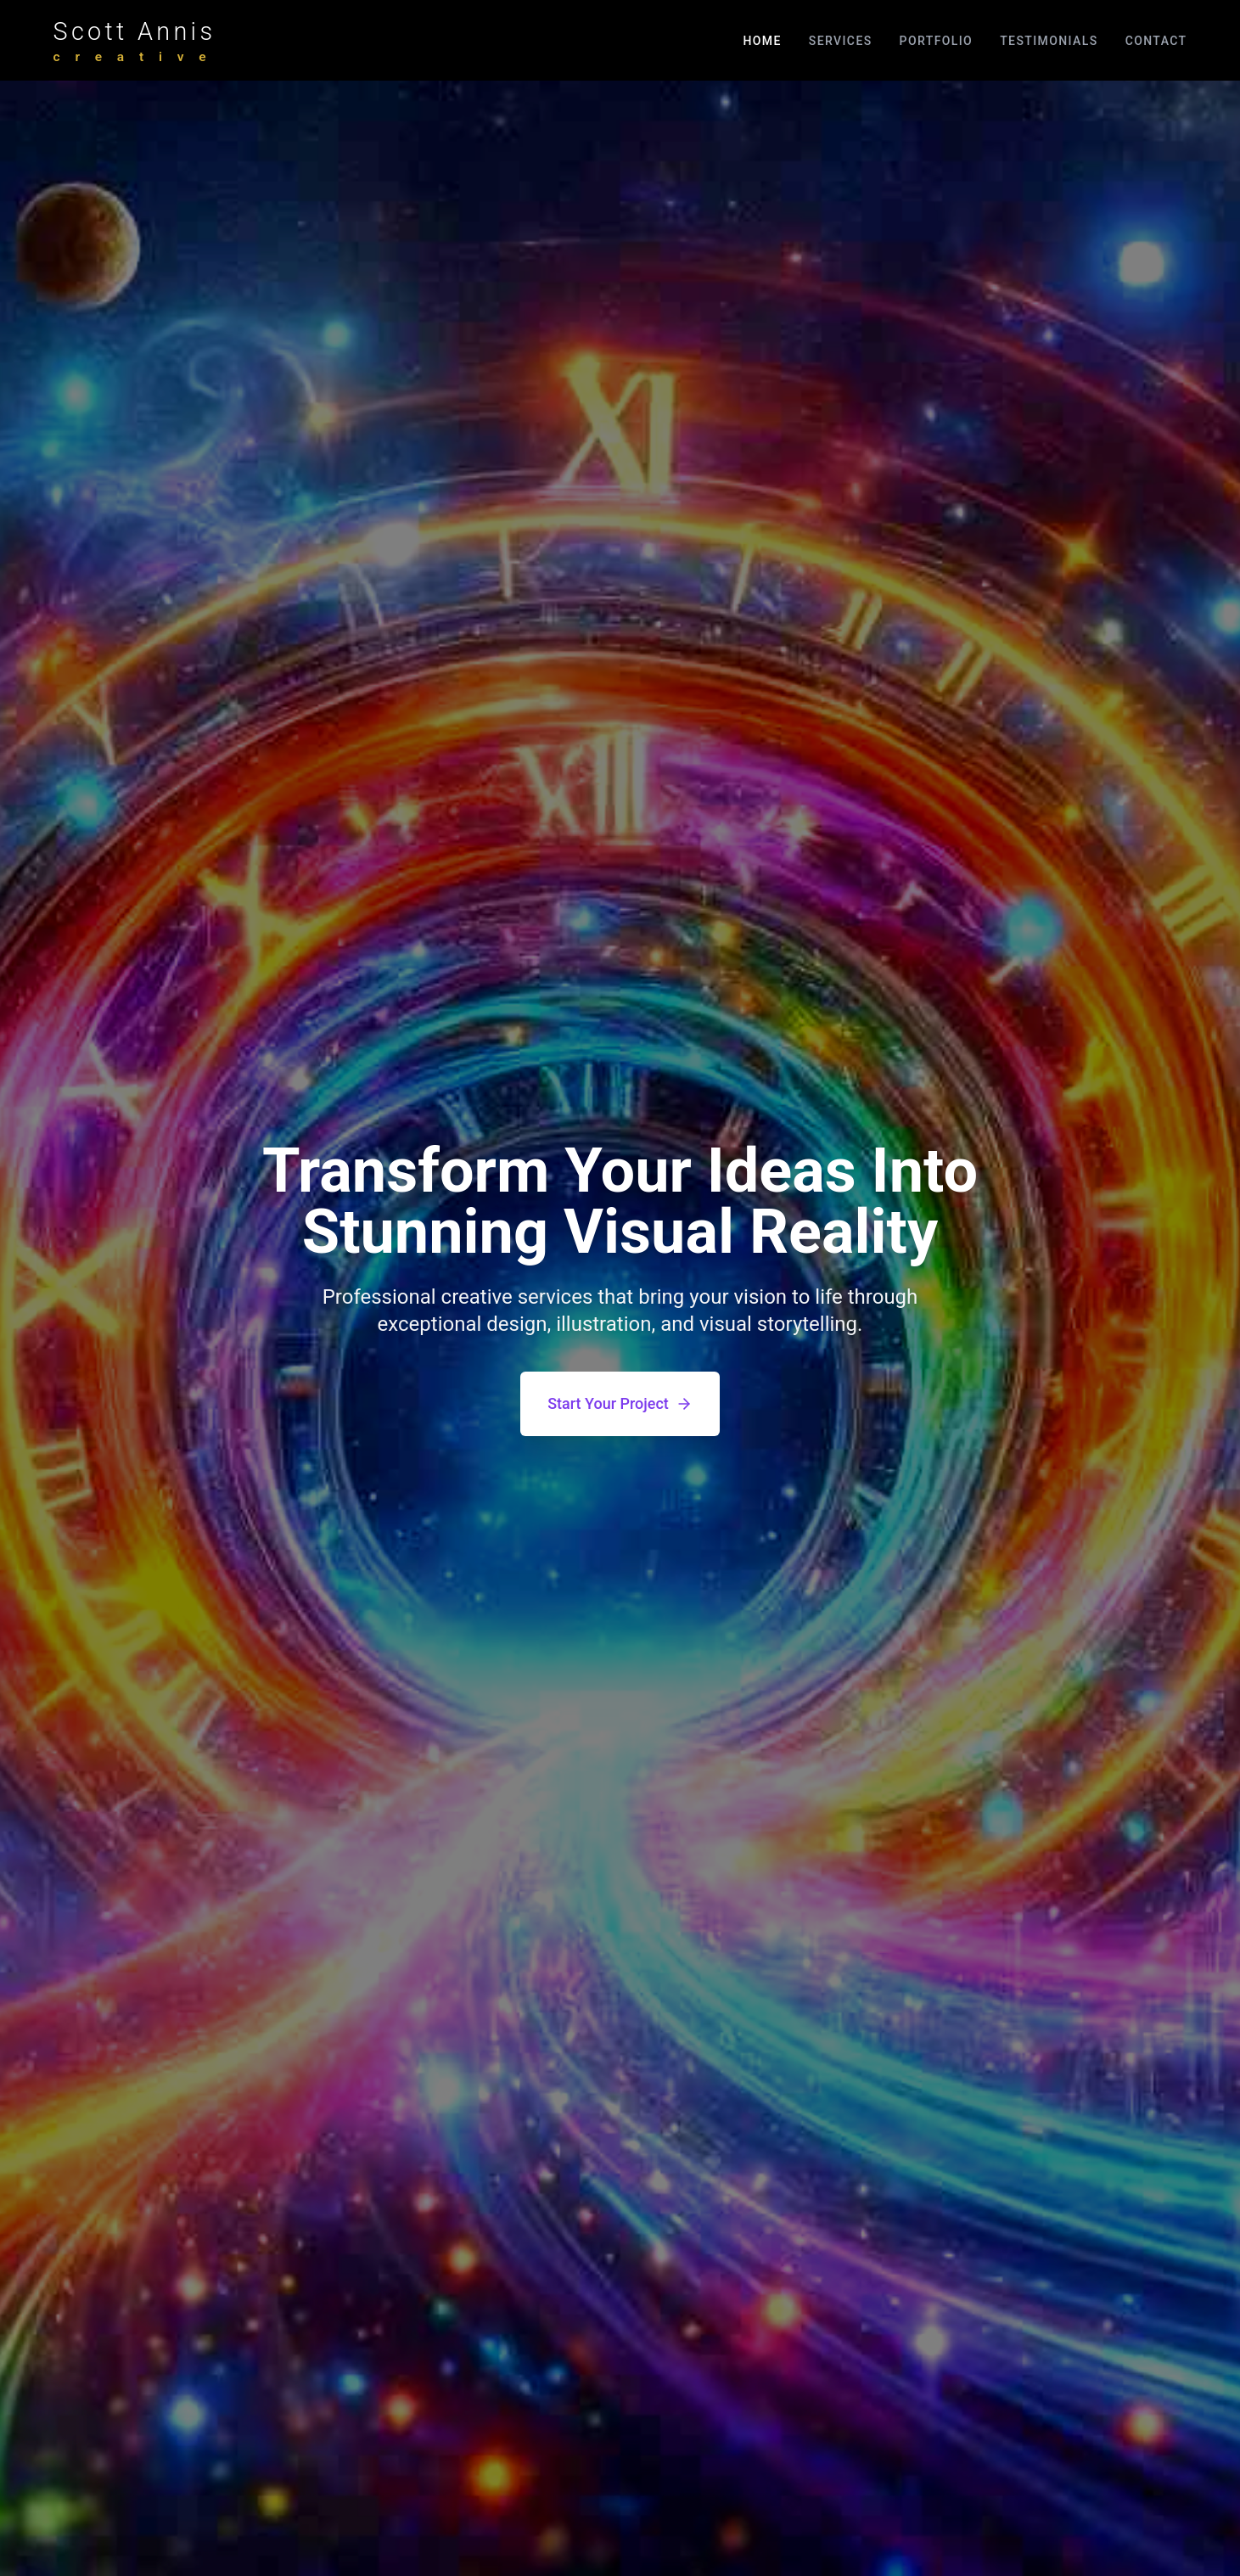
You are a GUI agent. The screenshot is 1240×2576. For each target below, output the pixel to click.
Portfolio (936, 41)
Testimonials (1048, 41)
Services (840, 41)
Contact (1156, 41)
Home (762, 41)
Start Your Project (620, 1403)
